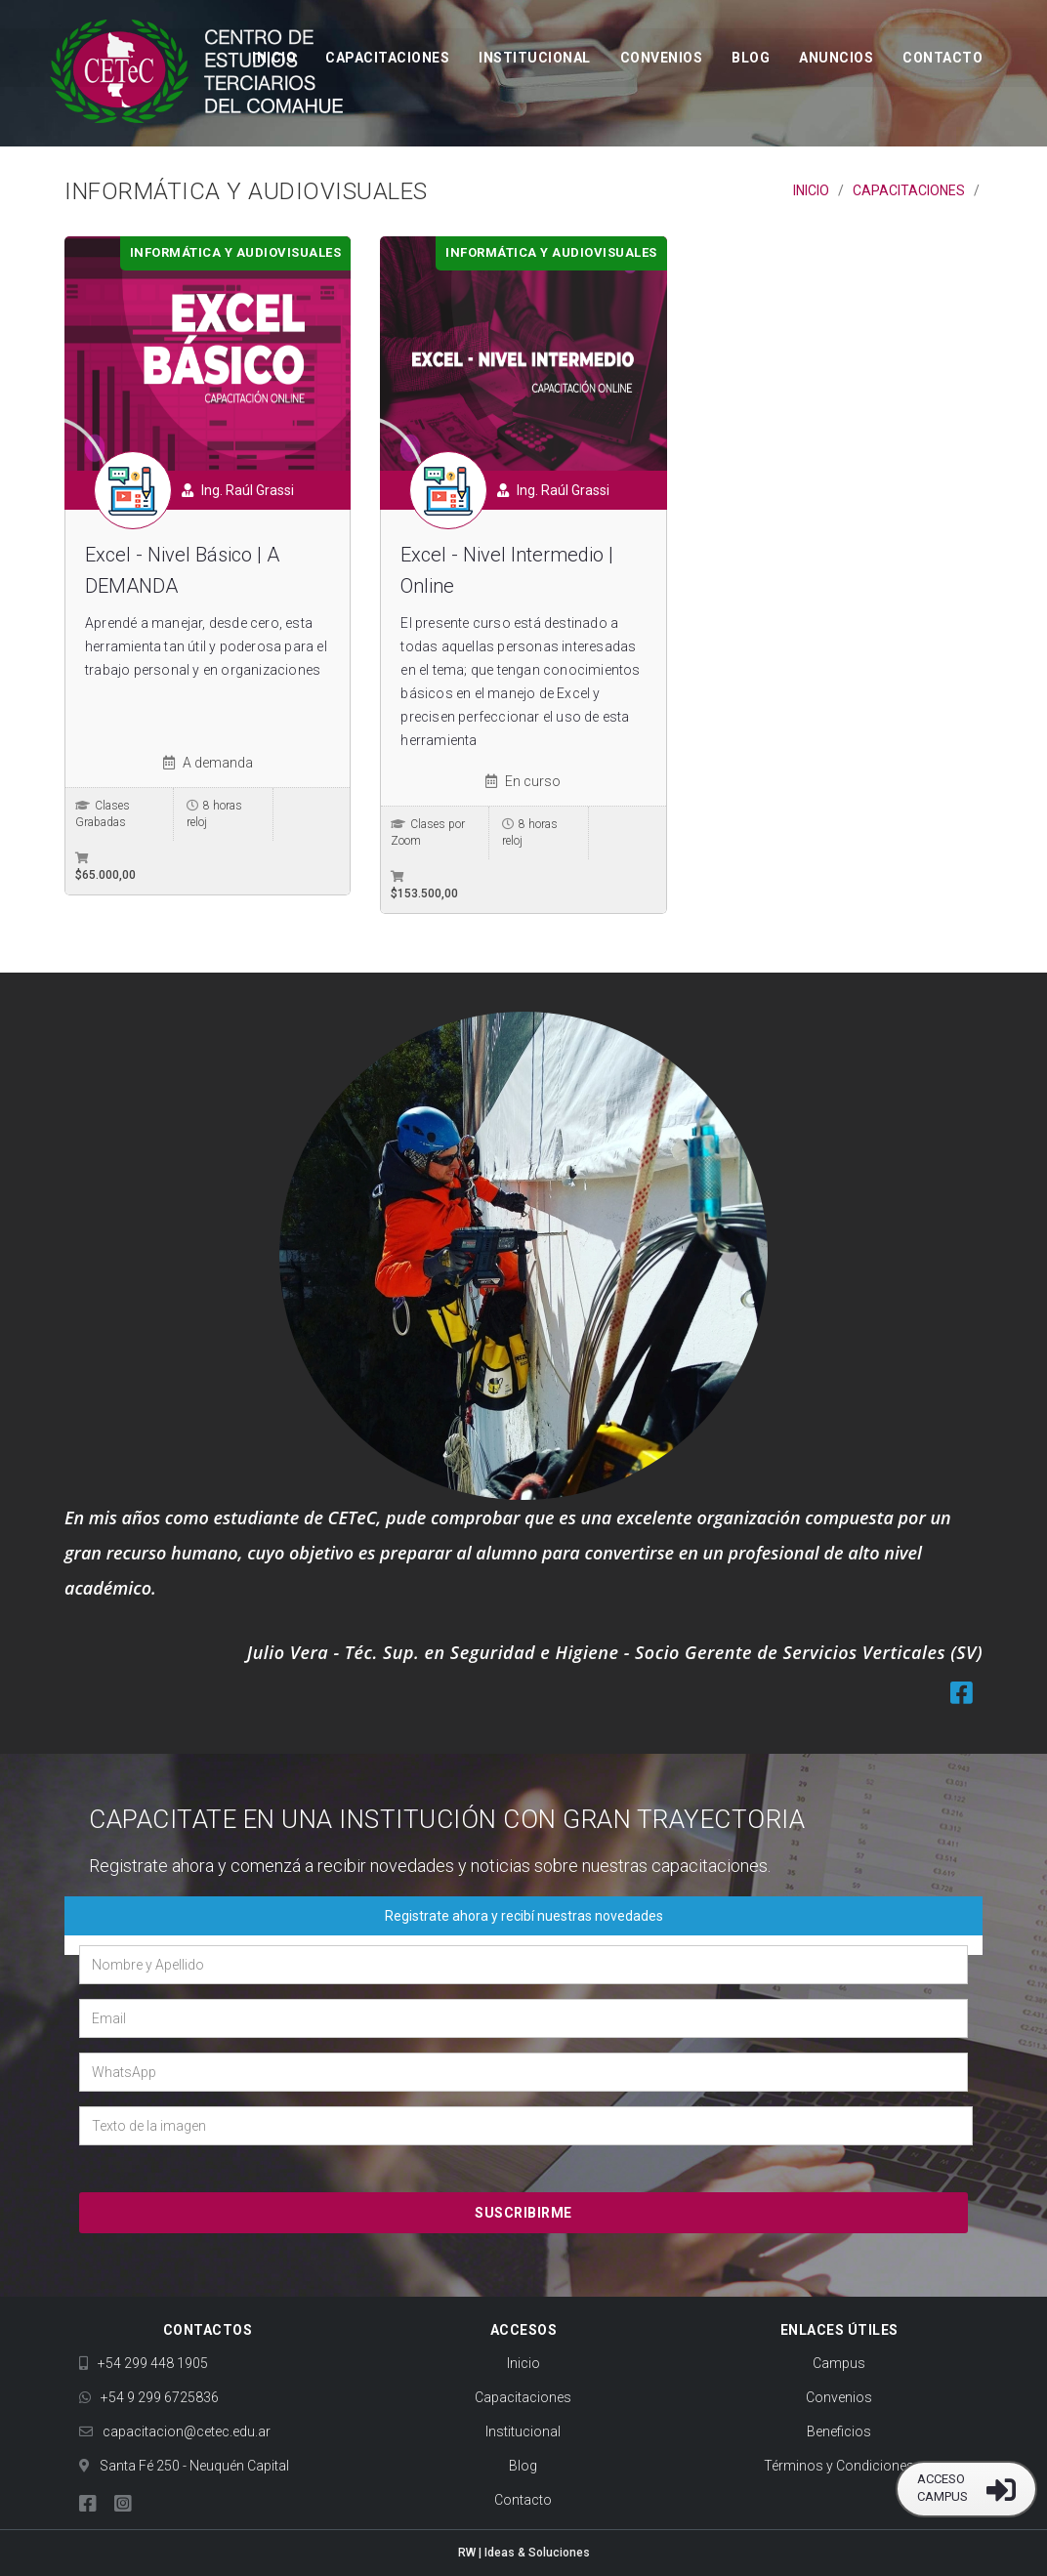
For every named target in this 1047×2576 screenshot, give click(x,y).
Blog (751, 58)
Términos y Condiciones (839, 2465)
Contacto (942, 58)
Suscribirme (523, 2213)
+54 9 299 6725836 (149, 2397)
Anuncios (836, 58)
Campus (839, 2363)
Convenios (661, 58)
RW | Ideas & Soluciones (524, 2552)
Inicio (274, 58)
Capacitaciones (387, 58)
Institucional (535, 58)
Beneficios (839, 2431)
